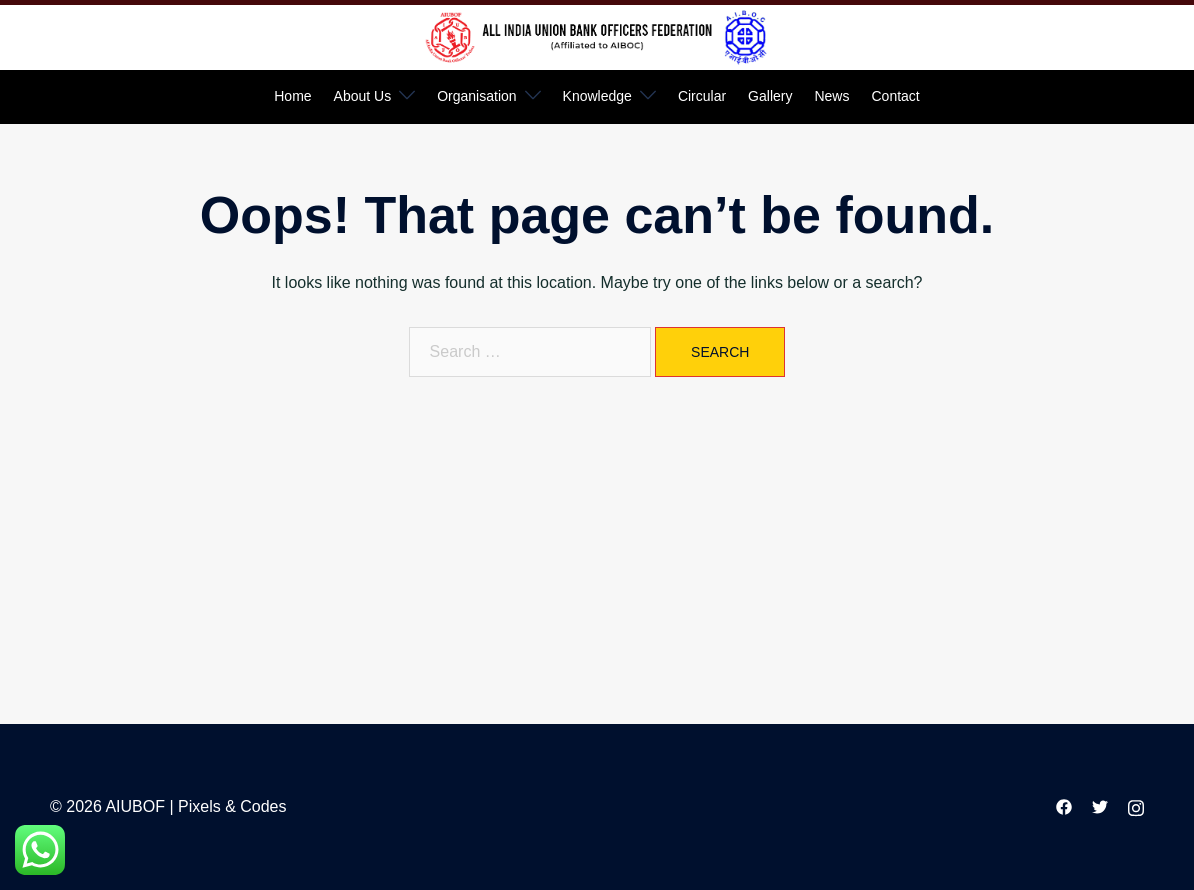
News (831, 96)
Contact (895, 96)
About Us (363, 96)
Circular (702, 96)
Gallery (770, 96)
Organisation (476, 96)
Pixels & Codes (232, 806)
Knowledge (597, 96)
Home (292, 96)
